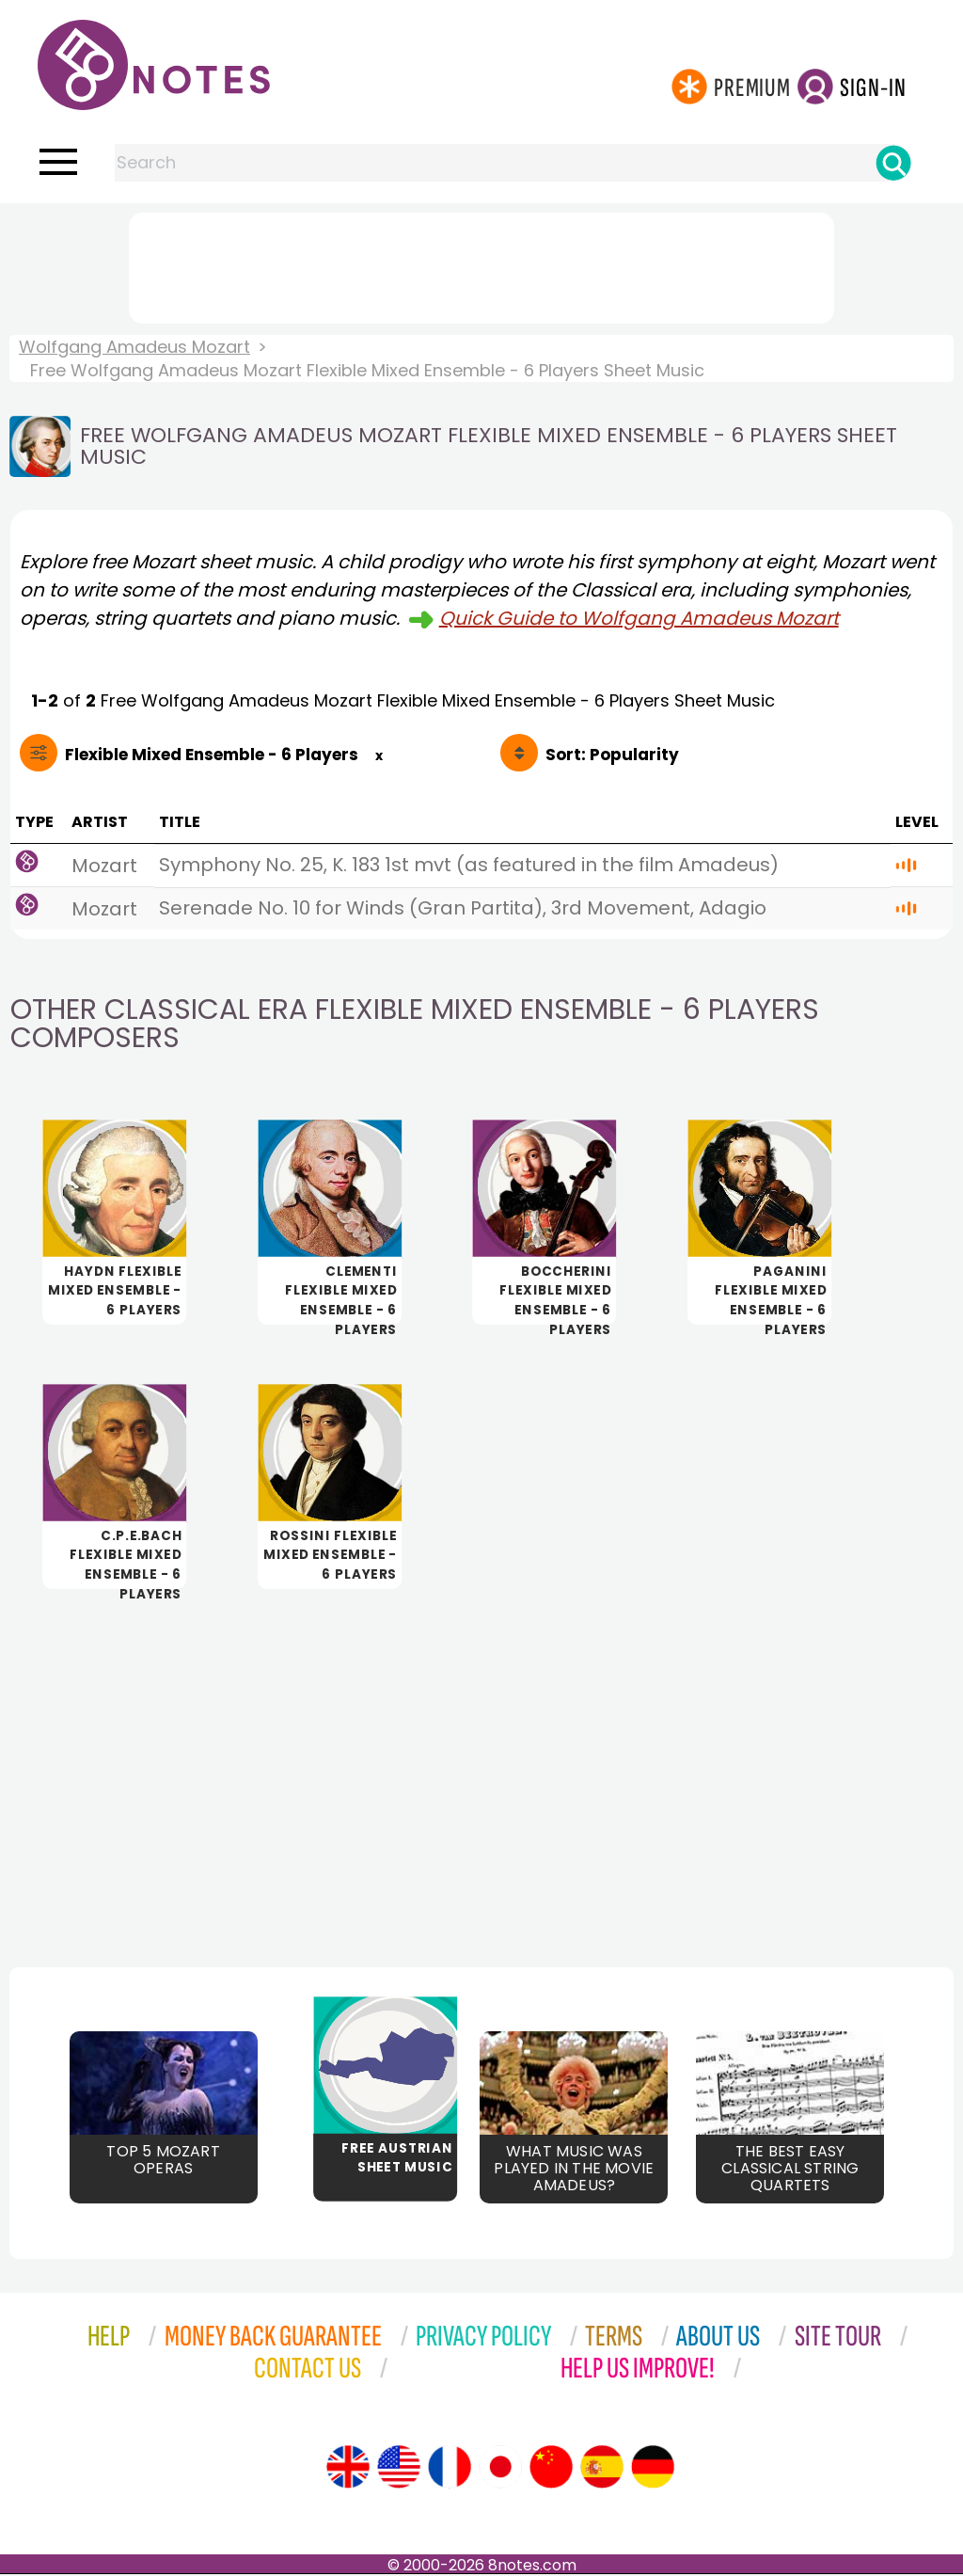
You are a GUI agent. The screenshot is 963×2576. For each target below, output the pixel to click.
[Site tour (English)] (347, 2468)
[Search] (893, 163)
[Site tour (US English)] (398, 2468)
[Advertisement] (481, 264)
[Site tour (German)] (652, 2468)
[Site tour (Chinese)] (551, 2468)
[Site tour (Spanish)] (601, 2468)
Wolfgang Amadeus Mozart (134, 346)
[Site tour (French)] (449, 2468)
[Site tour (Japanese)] (500, 2468)
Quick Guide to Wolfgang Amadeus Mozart (639, 618)
